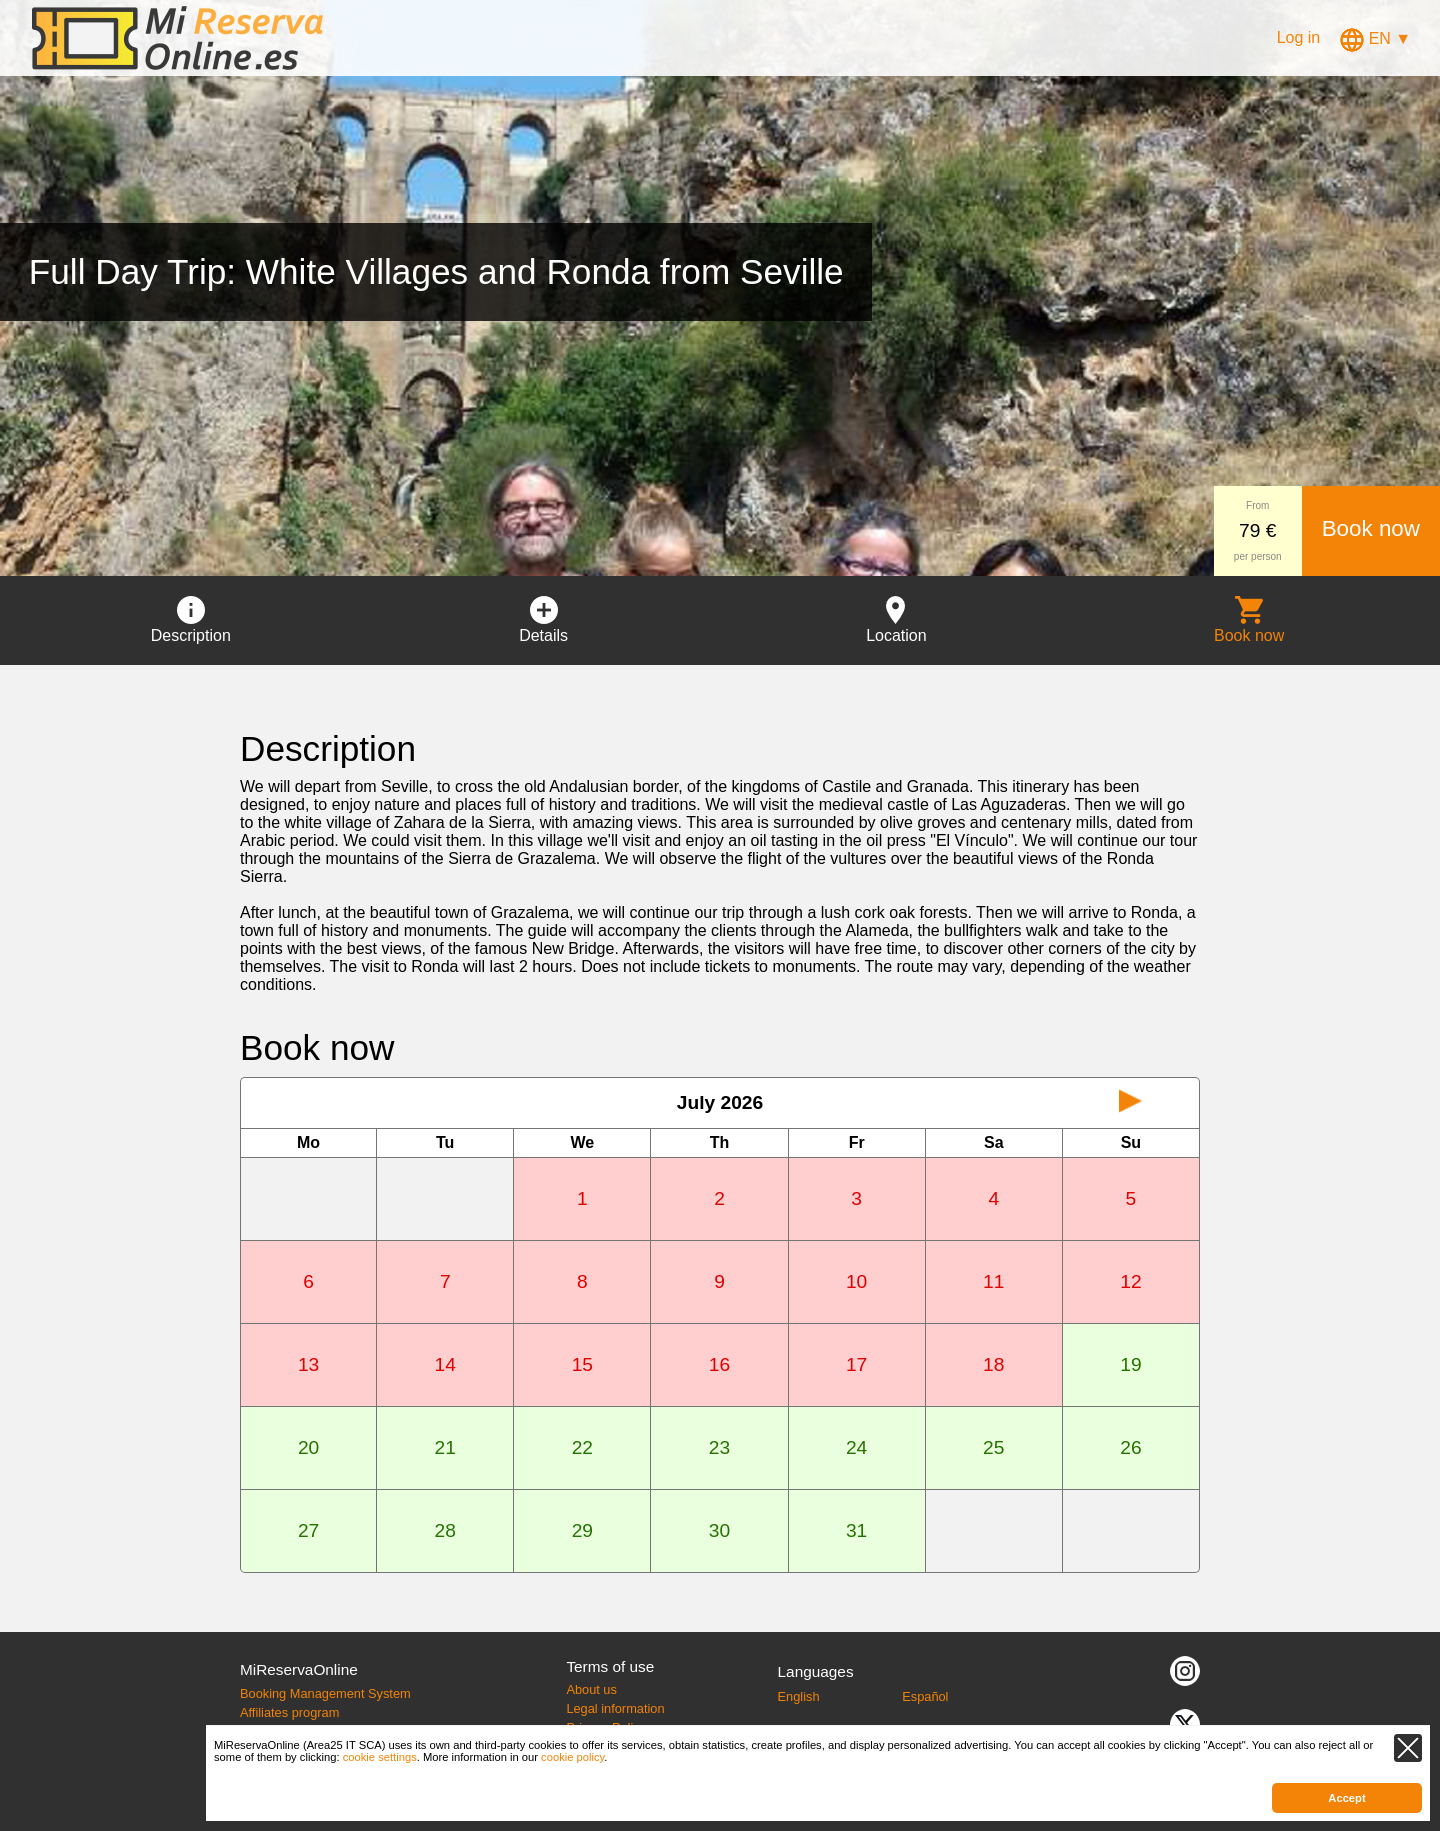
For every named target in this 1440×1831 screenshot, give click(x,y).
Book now (1371, 528)
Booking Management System (325, 1693)
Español (925, 1696)
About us (591, 1689)
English (799, 1696)
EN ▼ (1375, 38)
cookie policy (572, 1757)
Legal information (615, 1708)
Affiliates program (289, 1712)
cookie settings (380, 1757)
